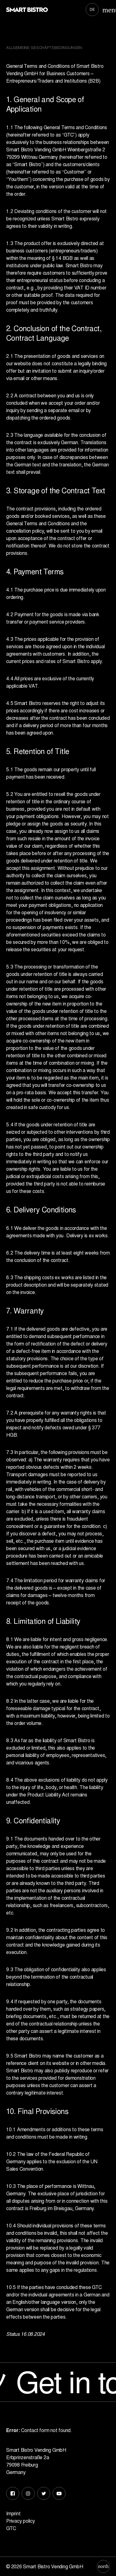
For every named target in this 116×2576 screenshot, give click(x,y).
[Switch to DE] (92, 9)
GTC (11, 2528)
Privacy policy (20, 2520)
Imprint (13, 2513)
